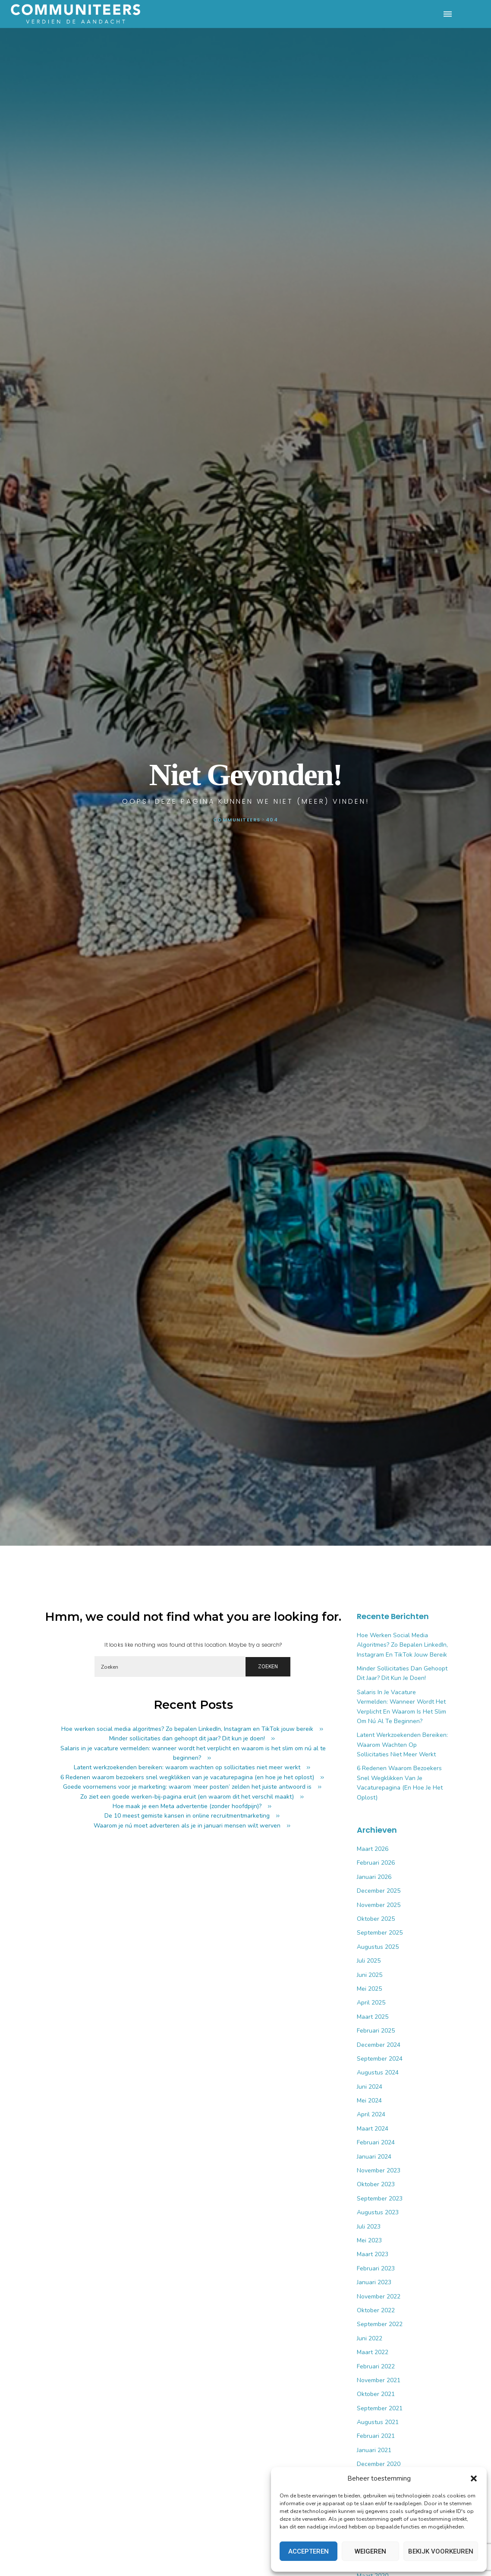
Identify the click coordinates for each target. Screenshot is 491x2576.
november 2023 (378, 2170)
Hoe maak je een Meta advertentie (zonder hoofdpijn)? (187, 1806)
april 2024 (371, 2114)
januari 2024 (374, 2157)
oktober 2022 (376, 2310)
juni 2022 (369, 2338)
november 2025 (378, 1905)
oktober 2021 (376, 2394)
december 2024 (378, 2045)
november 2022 (378, 2296)
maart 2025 (372, 2017)
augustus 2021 (378, 2422)
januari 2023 (374, 2282)
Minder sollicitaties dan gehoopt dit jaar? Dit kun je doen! (187, 1738)
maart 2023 (372, 2254)
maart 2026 (372, 1849)
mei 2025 (369, 1989)
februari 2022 (376, 2366)
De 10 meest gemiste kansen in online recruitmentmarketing (187, 1816)
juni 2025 (369, 1975)
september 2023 (380, 2198)
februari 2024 (376, 2142)
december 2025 (378, 1891)
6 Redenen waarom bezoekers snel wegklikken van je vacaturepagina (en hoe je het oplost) (187, 1777)
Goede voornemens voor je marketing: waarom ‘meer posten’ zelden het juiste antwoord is (187, 1787)
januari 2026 (374, 1877)
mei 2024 (369, 2100)
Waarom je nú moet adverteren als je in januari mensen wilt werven (187, 1826)
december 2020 (378, 2464)
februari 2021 (376, 2436)
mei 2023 (369, 2240)
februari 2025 (376, 2031)
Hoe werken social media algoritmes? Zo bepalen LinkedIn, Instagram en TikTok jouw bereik (187, 1729)
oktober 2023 (376, 2184)
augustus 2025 (378, 1947)
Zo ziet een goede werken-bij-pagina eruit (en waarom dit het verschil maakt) (187, 1797)
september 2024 (380, 2059)
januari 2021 (374, 2450)
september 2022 (380, 2324)
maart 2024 (372, 2129)
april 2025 (371, 2002)
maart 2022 (372, 2352)
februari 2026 (376, 1863)
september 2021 (380, 2408)
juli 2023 (369, 2226)
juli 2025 (369, 1961)
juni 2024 (369, 2087)
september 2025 (380, 1933)
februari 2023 (376, 2268)
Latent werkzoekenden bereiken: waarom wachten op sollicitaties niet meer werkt (187, 1767)
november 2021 (378, 2380)
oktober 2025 (376, 1919)
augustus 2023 (378, 2212)
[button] (473, 2478)
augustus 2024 (378, 2072)
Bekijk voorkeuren (440, 2551)
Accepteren (308, 2551)
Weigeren (370, 2551)
